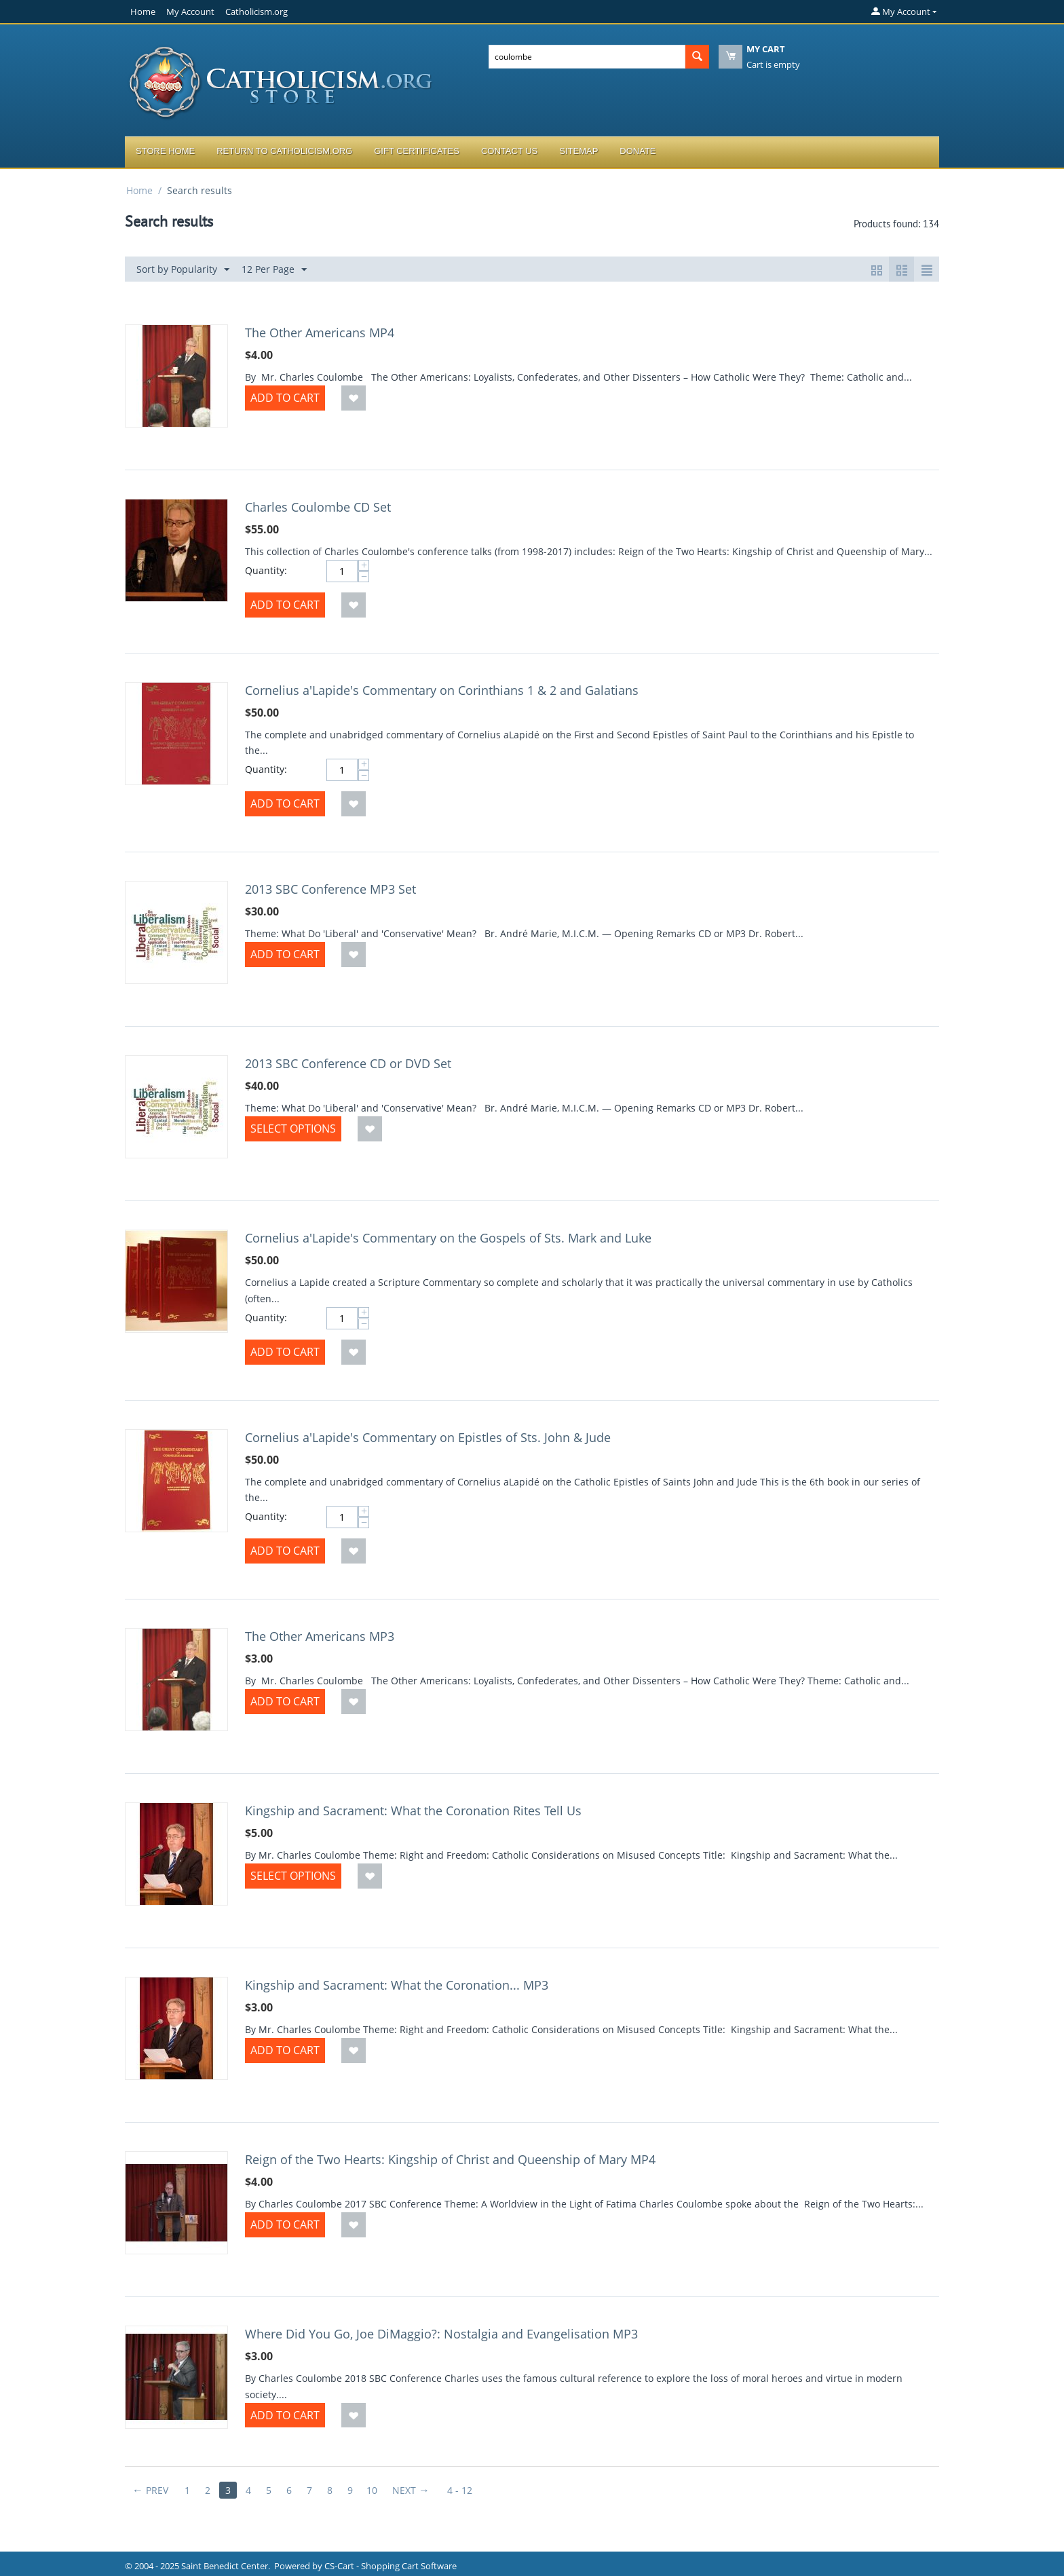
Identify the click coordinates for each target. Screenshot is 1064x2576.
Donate (638, 151)
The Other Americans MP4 (319, 332)
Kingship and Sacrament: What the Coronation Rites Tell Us (413, 1810)
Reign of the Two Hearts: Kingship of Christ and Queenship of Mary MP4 (450, 2159)
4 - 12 (459, 2490)
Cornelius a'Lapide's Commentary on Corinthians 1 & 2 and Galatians (442, 690)
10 (371, 2490)
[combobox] (587, 57)
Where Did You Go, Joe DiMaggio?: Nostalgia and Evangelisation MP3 (441, 2334)
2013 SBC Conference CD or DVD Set (348, 1063)
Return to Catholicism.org (284, 151)
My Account (190, 11)
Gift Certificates (416, 151)
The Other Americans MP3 (319, 1636)
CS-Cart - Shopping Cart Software (390, 2566)
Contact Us (509, 151)
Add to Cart (285, 397)
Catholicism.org (256, 11)
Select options (293, 1128)
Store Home (165, 151)
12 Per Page (274, 270)
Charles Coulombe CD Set (318, 507)
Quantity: (266, 570)
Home (142, 11)
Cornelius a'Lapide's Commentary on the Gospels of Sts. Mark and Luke (448, 1238)
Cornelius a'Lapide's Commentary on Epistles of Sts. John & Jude (428, 1437)
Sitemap (578, 151)
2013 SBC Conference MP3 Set (330, 889)
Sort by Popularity (182, 270)
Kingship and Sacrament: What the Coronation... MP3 (396, 1985)
